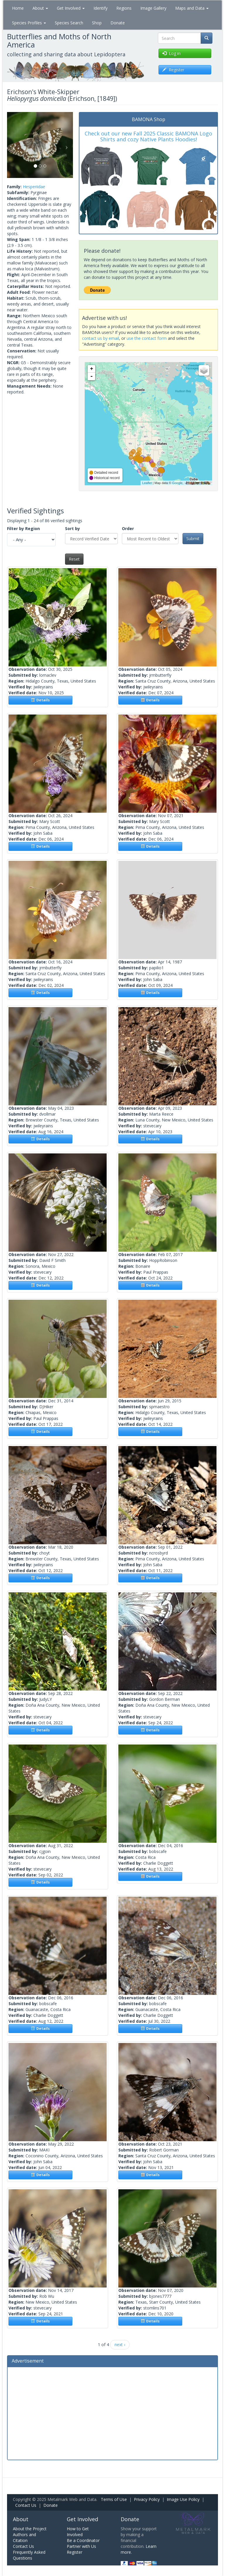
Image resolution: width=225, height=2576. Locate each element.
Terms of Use (114, 2499)
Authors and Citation (24, 2537)
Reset (74, 559)
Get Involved (71, 8)
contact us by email (100, 338)
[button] (12, 145)
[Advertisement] (112, 2413)
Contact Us (25, 2505)
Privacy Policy (147, 2499)
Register (74, 2552)
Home (18, 8)
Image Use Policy (183, 2499)
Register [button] (173, 69)
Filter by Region (23, 528)
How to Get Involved (78, 2531)
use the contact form (147, 338)
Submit (193, 538)
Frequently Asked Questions (29, 2555)
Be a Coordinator (83, 2540)
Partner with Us (81, 2546)
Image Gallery (153, 8)
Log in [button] (171, 53)
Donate (117, 23)
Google (177, 483)
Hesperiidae (34, 186)
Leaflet (147, 483)
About (40, 8)
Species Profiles (29, 23)
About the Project (30, 2528)
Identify (100, 8)
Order (128, 528)
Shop (97, 23)
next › (120, 2344)
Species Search (69, 23)
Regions (124, 8)
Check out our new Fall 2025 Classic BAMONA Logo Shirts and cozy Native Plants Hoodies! (148, 136)
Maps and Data (192, 8)
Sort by (72, 528)
